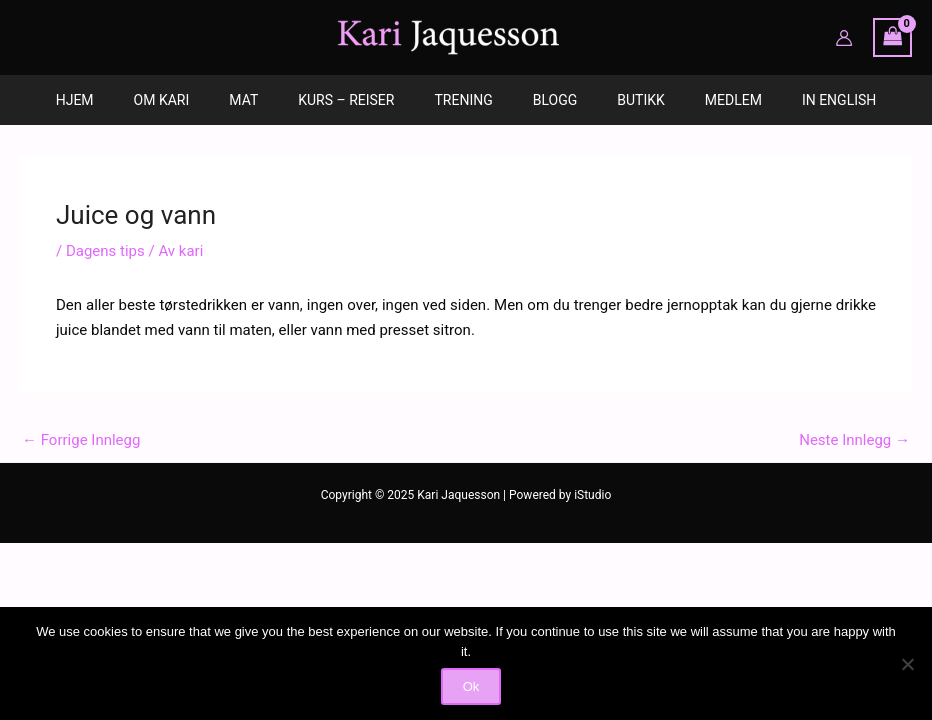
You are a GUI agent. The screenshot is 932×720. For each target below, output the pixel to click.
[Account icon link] (844, 38)
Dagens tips (105, 251)
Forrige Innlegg (81, 440)
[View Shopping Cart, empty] (893, 37)
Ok (471, 686)
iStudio (592, 495)
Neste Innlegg (854, 440)
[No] (907, 664)
